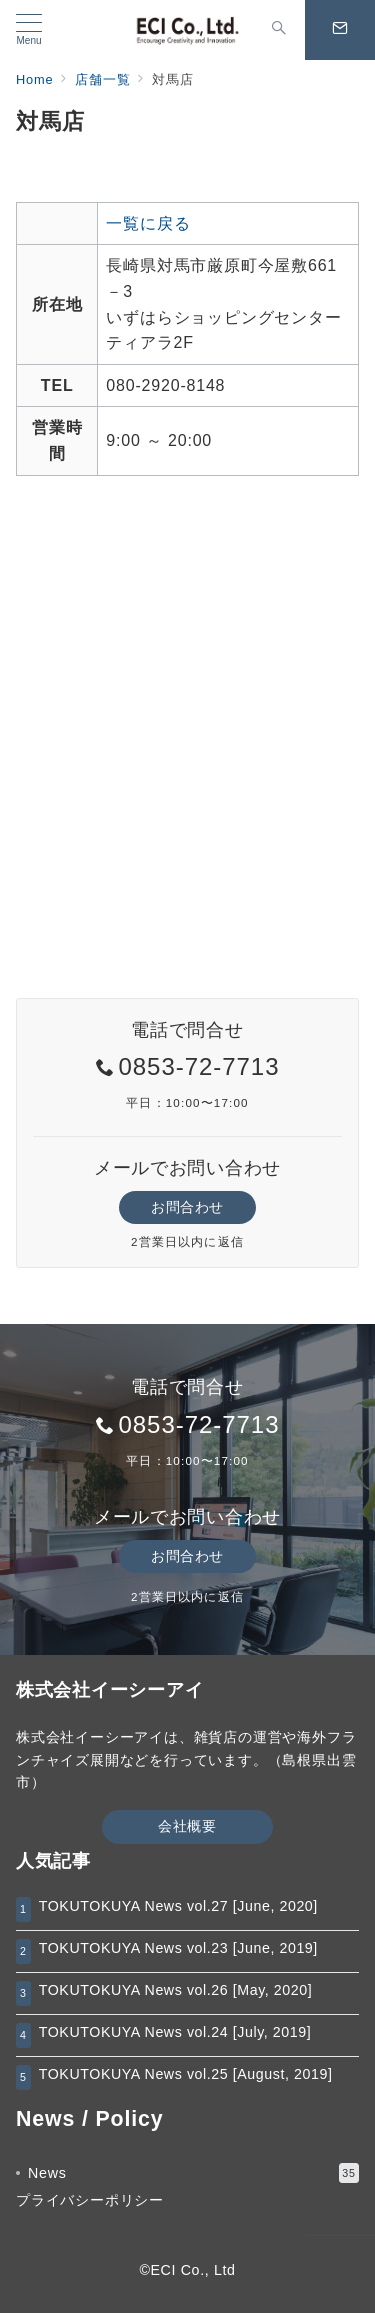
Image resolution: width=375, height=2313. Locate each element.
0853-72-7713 (198, 1066)
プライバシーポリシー (90, 2200)
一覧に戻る (148, 223)
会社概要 (187, 1826)
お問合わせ (187, 1207)
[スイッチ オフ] (279, 30)
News (193, 2173)
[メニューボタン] (29, 30)
